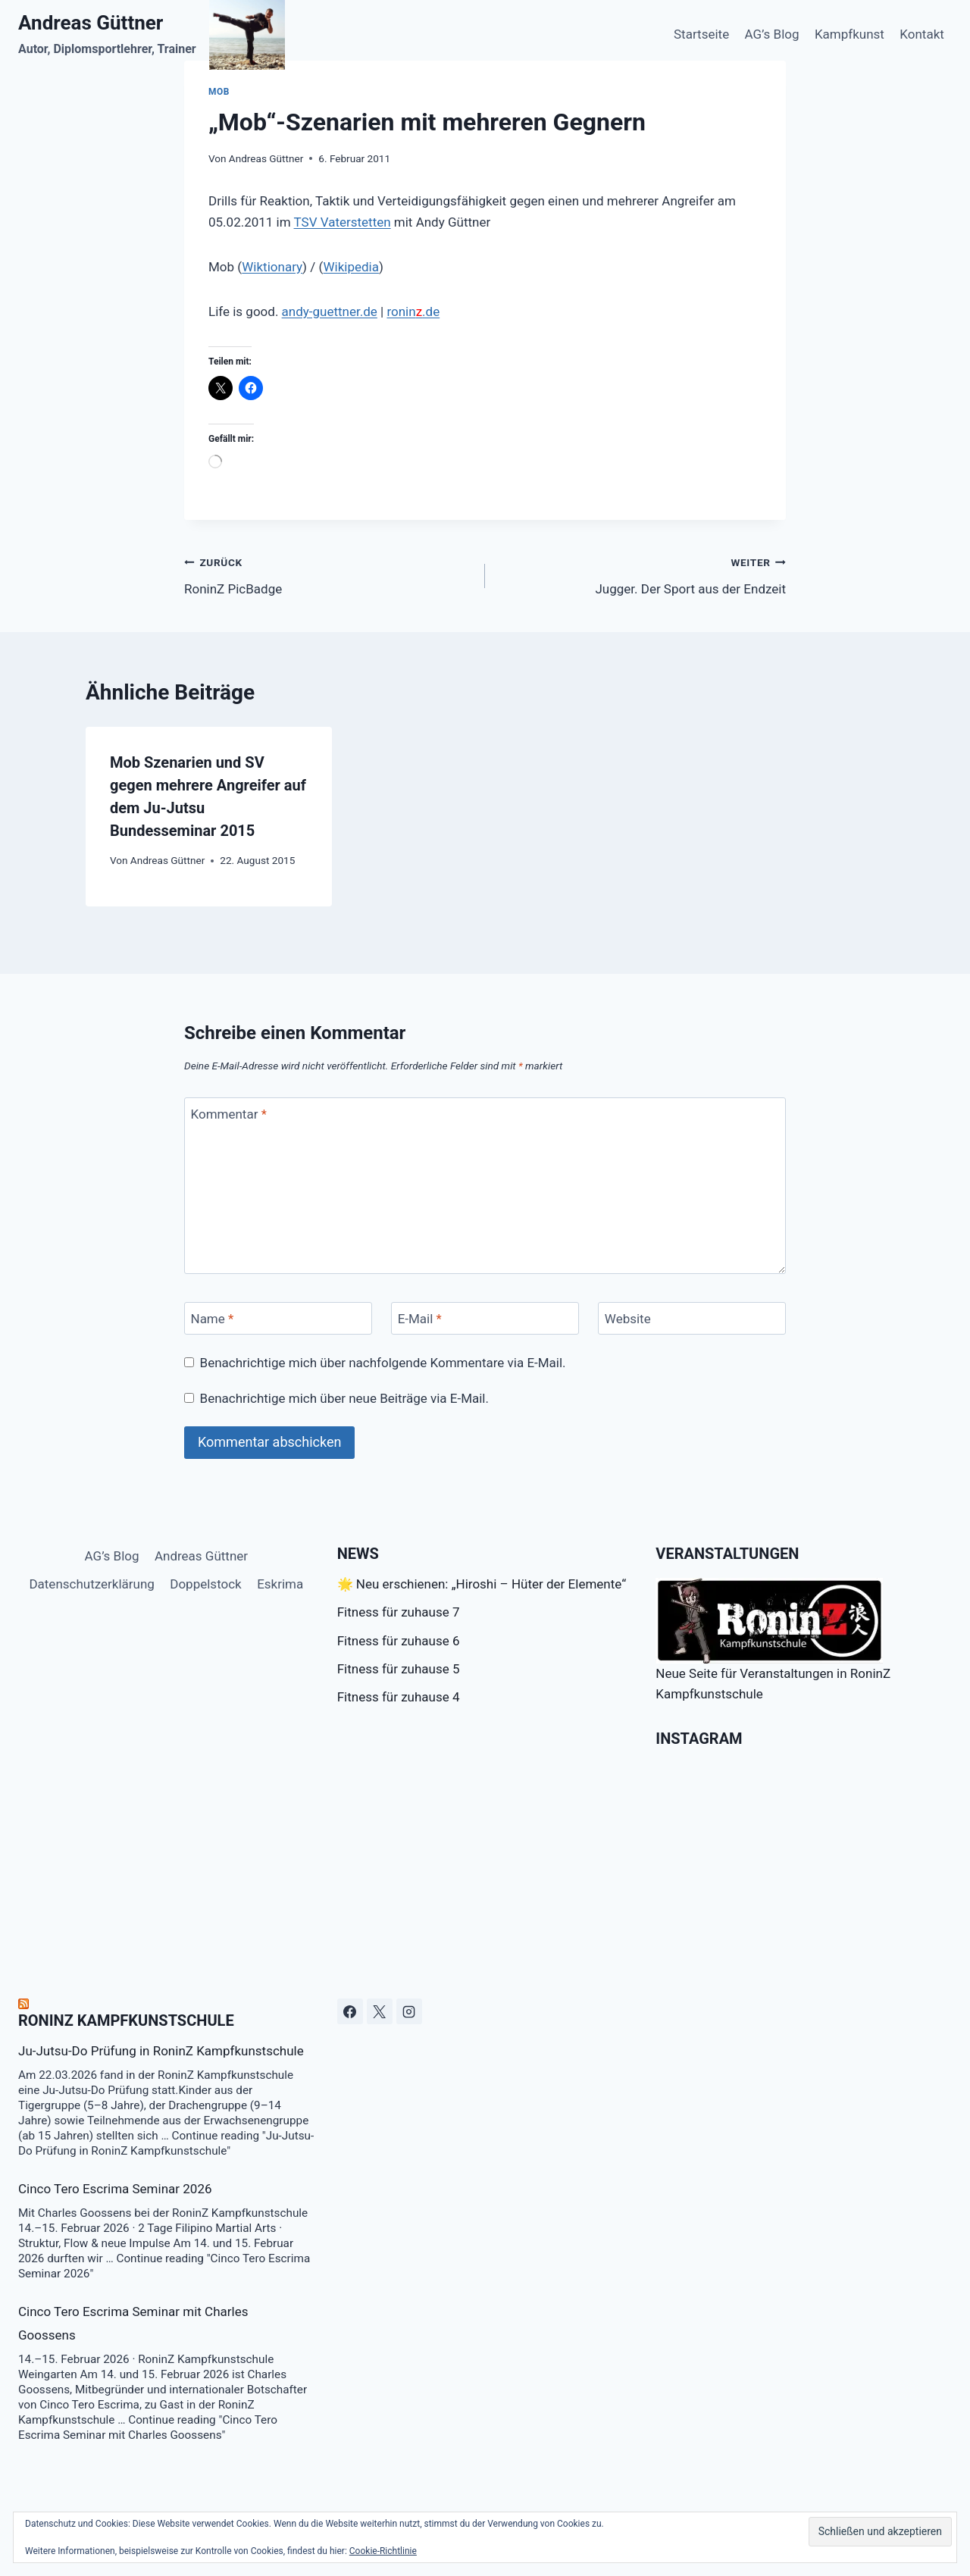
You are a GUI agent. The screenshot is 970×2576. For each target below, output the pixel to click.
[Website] (692, 1318)
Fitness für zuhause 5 (398, 1668)
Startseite (701, 34)
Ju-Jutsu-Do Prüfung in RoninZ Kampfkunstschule (161, 2050)
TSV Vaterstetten (342, 222)
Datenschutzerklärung (91, 1584)
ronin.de (413, 311)
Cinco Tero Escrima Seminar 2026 (115, 2188)
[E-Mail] (485, 1318)
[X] (380, 2011)
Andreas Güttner (266, 158)
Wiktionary (272, 266)
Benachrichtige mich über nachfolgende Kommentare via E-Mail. (383, 1362)
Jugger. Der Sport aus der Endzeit (642, 574)
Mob (219, 91)
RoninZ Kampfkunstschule (126, 2020)
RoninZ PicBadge (328, 574)
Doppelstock (205, 1584)
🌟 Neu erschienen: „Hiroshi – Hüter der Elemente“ (482, 1584)
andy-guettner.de (329, 311)
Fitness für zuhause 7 (398, 1612)
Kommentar (229, 1114)
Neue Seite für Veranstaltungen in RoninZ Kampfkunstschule (773, 1639)
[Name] (278, 1318)
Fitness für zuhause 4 (398, 1696)
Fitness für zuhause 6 (398, 1640)
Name (212, 1318)
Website (628, 1318)
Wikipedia (351, 266)
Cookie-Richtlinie (383, 2551)
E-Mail (420, 1318)
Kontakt (922, 34)
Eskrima (280, 1584)
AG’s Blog (772, 34)
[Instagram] (409, 2011)
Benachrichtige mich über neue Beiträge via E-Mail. (344, 1398)
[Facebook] (350, 2011)
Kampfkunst (849, 34)
